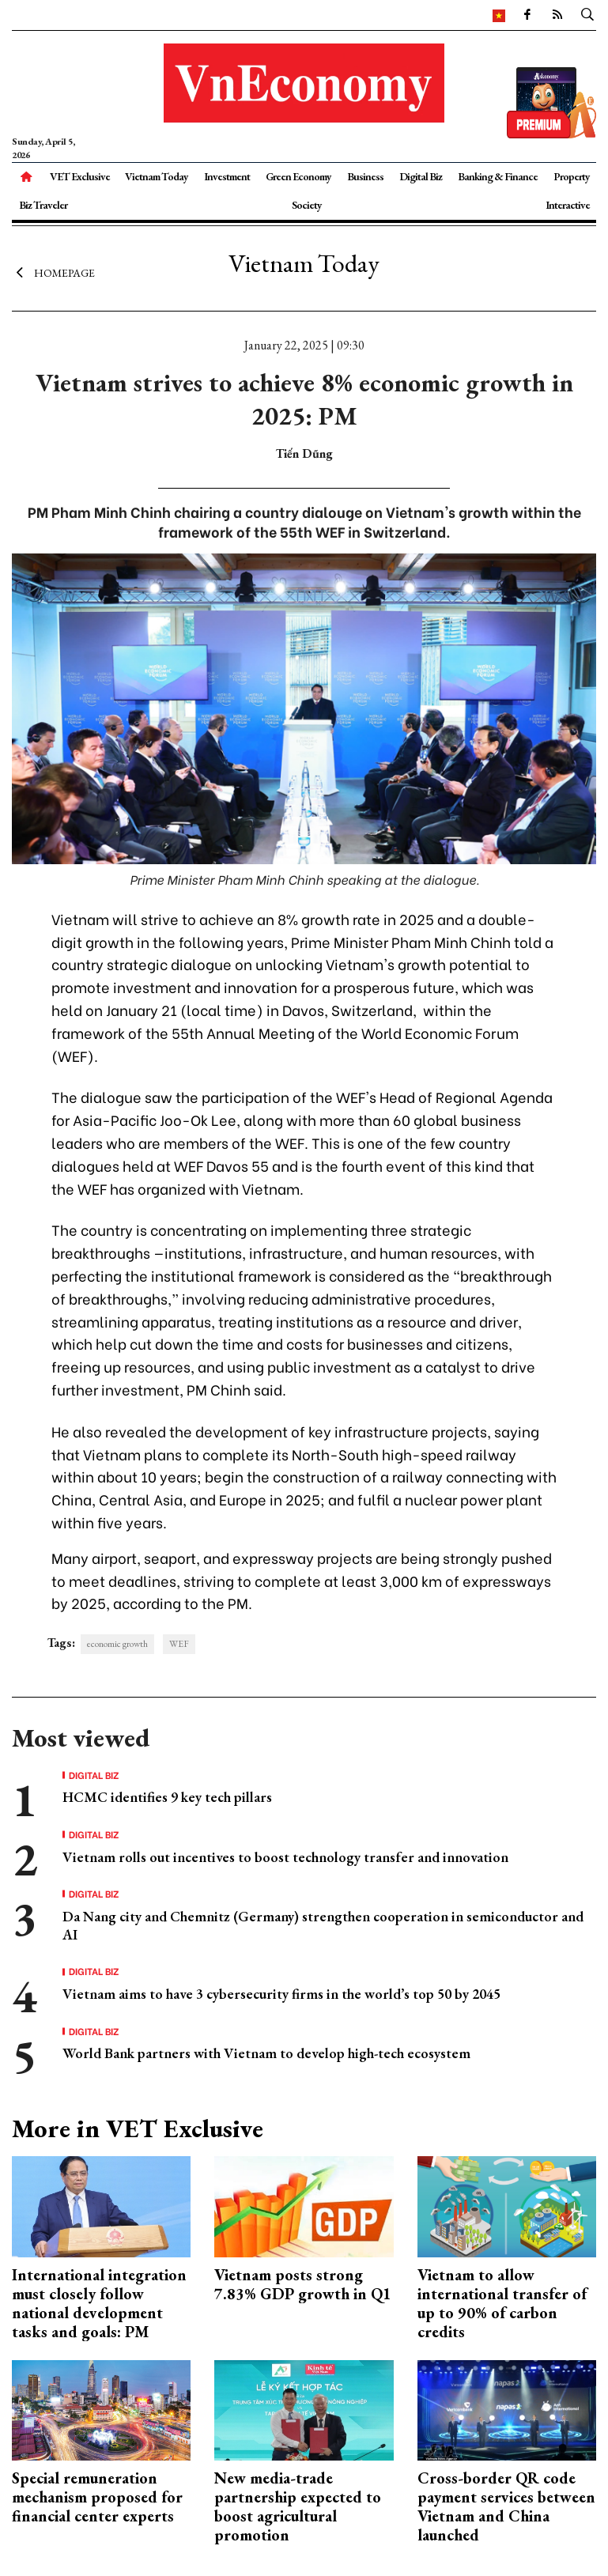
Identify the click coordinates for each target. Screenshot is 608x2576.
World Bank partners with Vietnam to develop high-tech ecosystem (266, 2053)
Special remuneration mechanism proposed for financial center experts (97, 2497)
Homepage (53, 273)
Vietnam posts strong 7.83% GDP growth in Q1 (302, 2284)
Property (571, 176)
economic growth (117, 1643)
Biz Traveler (43, 205)
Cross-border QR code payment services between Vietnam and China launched (506, 2506)
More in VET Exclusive (137, 2128)
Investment (227, 176)
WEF (179, 1643)
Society (307, 205)
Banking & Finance (498, 176)
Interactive (568, 205)
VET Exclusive (80, 176)
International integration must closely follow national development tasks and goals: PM (99, 2303)
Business (365, 176)
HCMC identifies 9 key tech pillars (167, 1797)
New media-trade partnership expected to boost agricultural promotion (297, 2506)
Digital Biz (420, 176)
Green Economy (298, 176)
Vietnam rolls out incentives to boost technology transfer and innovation (285, 1857)
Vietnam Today (156, 176)
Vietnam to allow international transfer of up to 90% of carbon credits (502, 2303)
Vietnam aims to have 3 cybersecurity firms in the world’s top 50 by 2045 (281, 1994)
